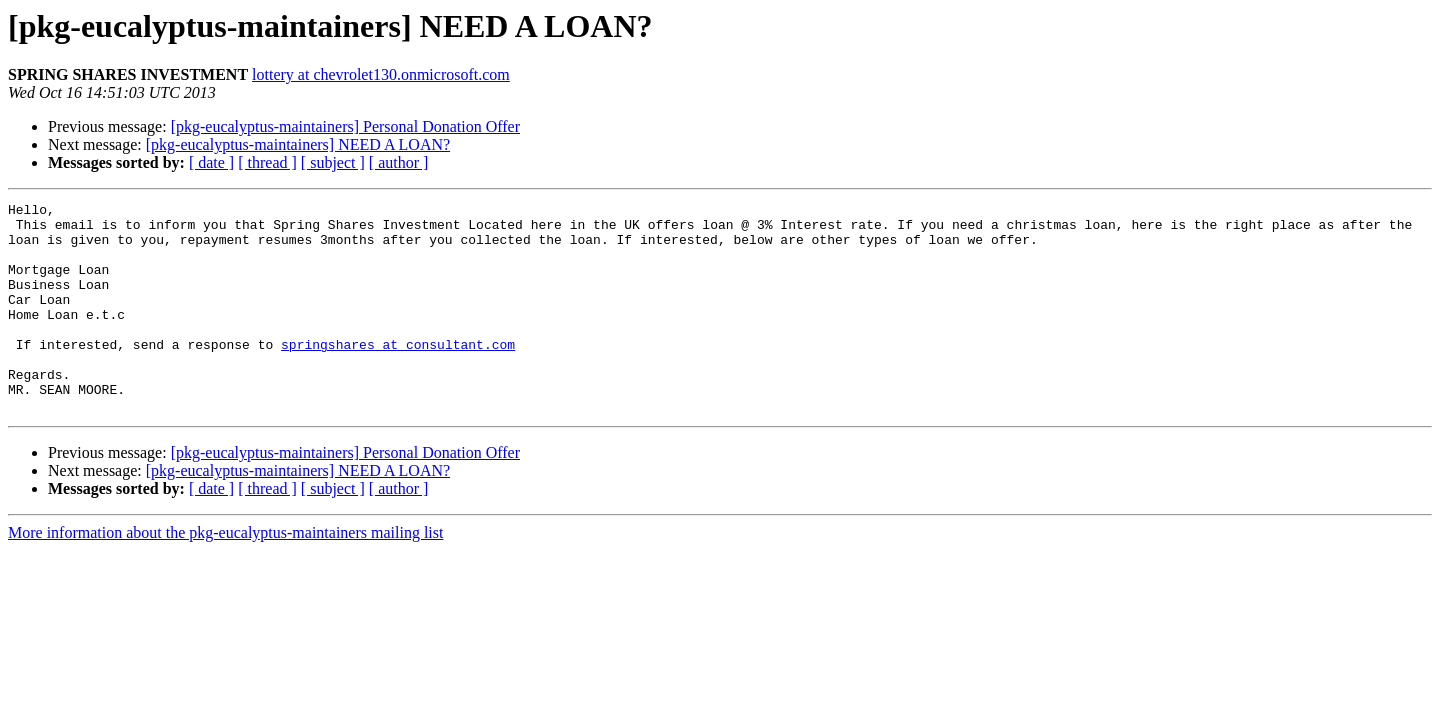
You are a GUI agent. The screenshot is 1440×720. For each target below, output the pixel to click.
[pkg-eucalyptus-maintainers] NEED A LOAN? (298, 144)
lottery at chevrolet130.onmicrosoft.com (381, 74)
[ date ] (211, 162)
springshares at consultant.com (398, 374)
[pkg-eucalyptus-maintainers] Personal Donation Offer (345, 126)
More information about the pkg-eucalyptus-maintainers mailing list (225, 574)
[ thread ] (267, 162)
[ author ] (399, 162)
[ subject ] (333, 162)
